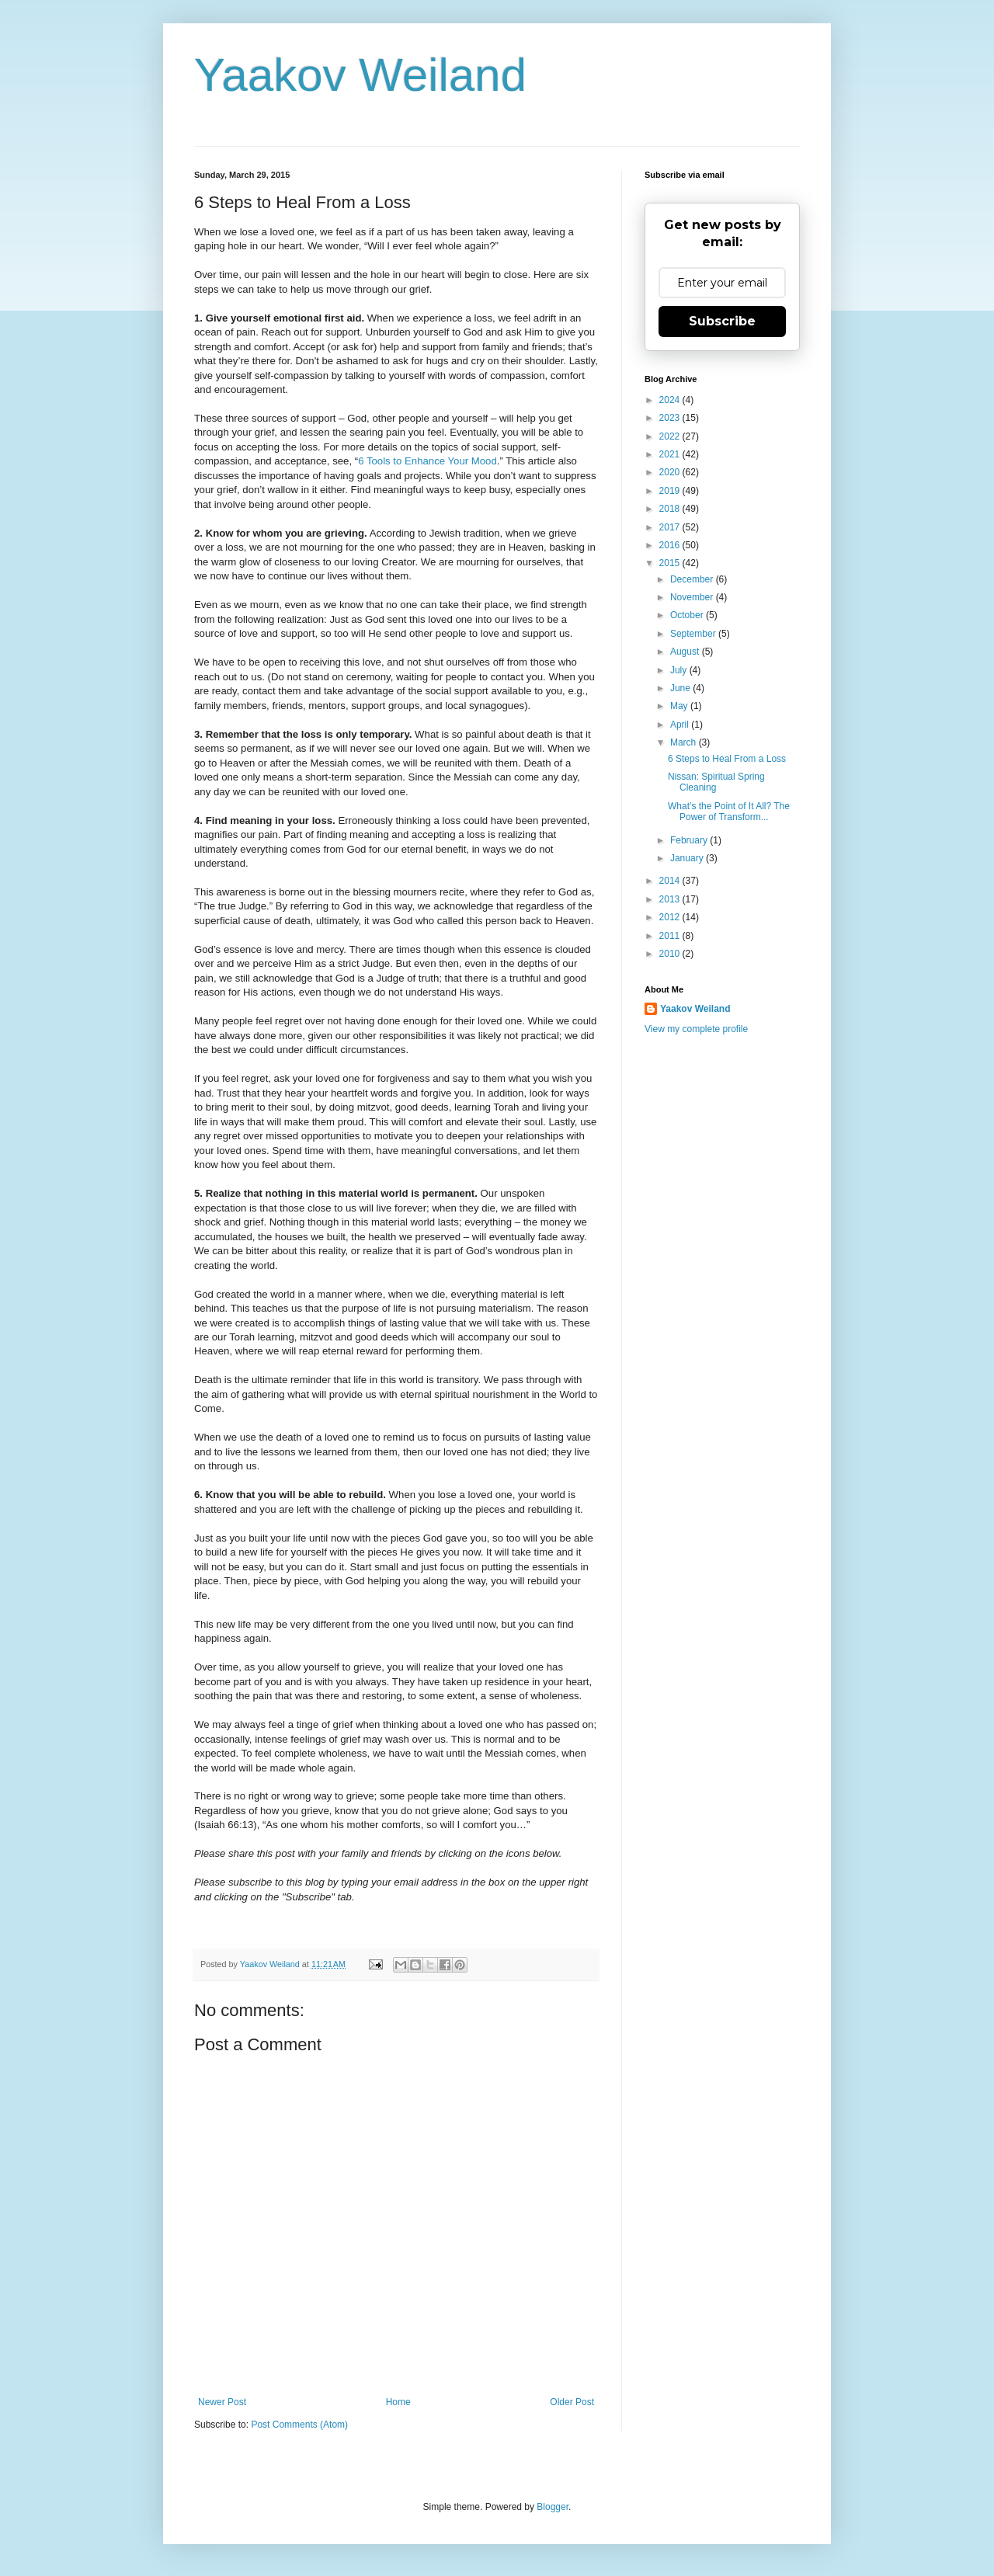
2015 (671, 563)
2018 (671, 508)
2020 (671, 472)
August (686, 651)
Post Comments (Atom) (299, 2424)
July (680, 670)
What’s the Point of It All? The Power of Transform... (729, 811)
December (693, 579)
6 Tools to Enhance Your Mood (427, 461)
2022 (671, 436)
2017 (671, 527)
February (690, 840)
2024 (671, 400)
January (688, 858)
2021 (671, 454)
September (694, 633)
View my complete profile (696, 1029)
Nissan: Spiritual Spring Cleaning (716, 782)
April (680, 724)
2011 (671, 935)
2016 (671, 545)
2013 (671, 899)
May (680, 705)
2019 (671, 490)
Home (398, 2402)
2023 (671, 417)
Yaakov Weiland (360, 75)
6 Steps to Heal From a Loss (727, 758)
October (688, 615)
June (681, 688)
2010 (671, 953)
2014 (671, 880)
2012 (671, 917)
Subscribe (722, 321)
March (684, 742)
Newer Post (222, 2402)
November (693, 597)
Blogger (552, 2506)
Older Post (572, 2402)
